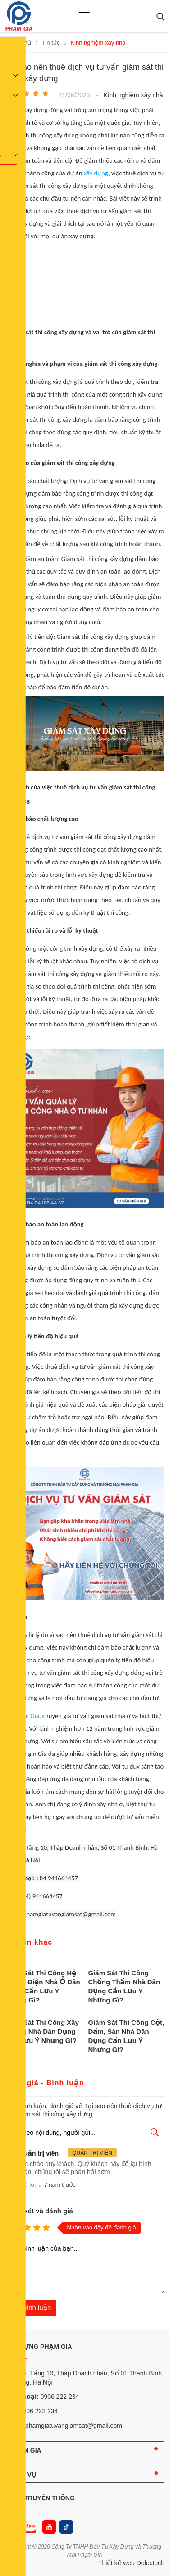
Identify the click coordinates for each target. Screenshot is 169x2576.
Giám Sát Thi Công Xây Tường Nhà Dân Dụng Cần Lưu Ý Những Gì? (42, 2031)
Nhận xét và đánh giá (39, 2211)
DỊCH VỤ (23, 2474)
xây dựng (96, 173)
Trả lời (27, 2184)
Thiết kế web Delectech (131, 2563)
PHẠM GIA (25, 2450)
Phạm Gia (26, 1716)
